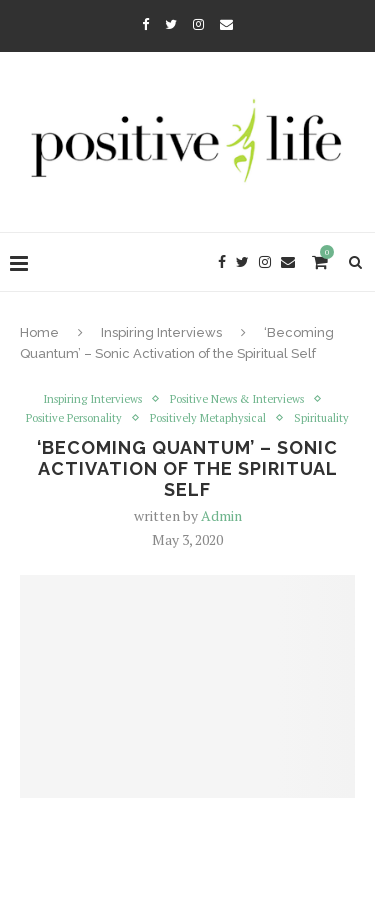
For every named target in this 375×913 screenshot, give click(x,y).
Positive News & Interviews (237, 399)
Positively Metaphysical (208, 418)
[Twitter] (171, 24)
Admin (221, 515)
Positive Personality (74, 418)
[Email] (226, 24)
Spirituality (321, 418)
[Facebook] (145, 24)
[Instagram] (198, 24)
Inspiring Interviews (161, 332)
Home (39, 332)
